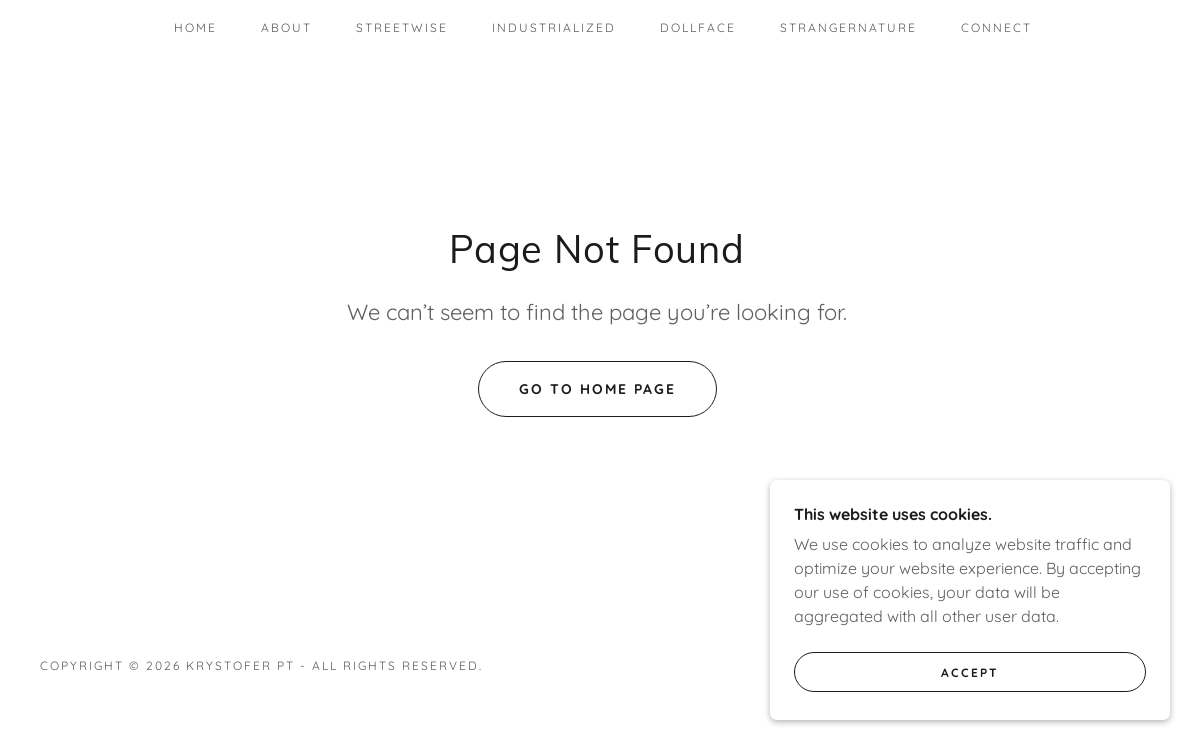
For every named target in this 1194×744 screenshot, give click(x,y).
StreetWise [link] (402, 27)
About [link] (286, 27)
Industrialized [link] (554, 27)
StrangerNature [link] (848, 27)
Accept (970, 672)
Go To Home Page (597, 389)
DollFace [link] (698, 27)
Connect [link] (996, 27)
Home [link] (195, 27)
